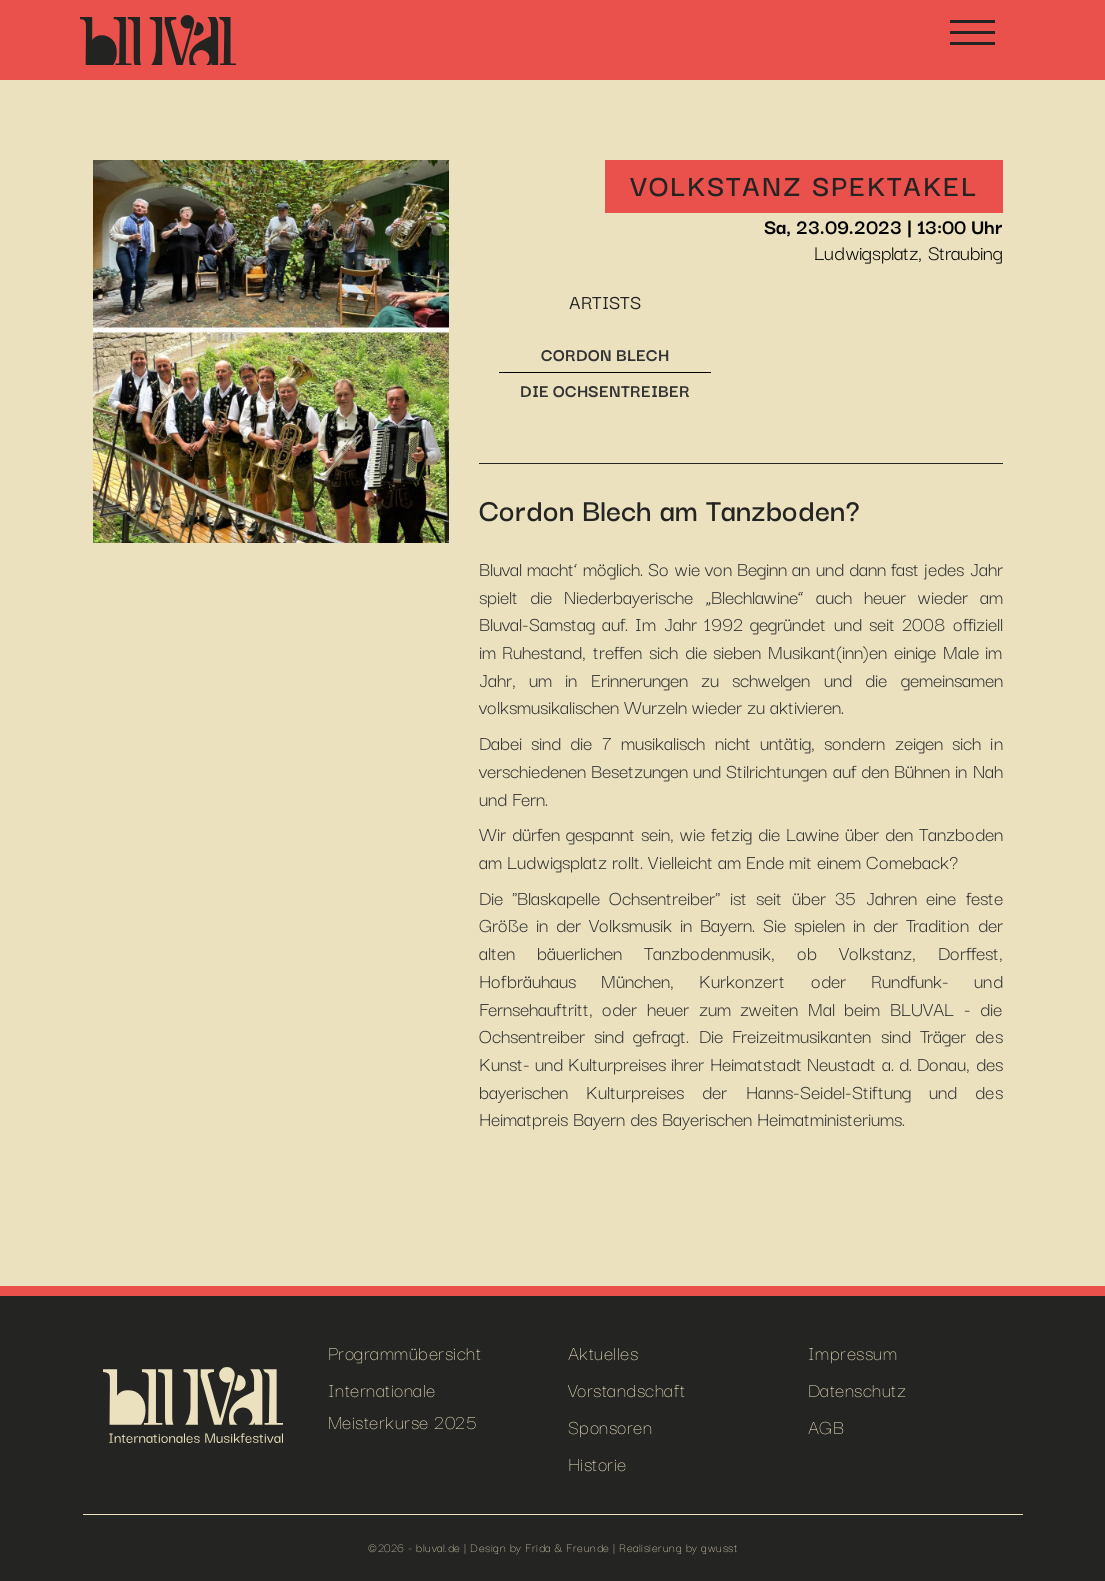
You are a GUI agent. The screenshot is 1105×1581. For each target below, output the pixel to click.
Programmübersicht (405, 1351)
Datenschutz (857, 1388)
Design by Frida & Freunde (540, 1547)
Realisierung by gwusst (678, 1547)
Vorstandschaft (627, 1388)
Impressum (853, 1351)
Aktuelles (603, 1351)
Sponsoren (610, 1425)
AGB (826, 1425)
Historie (597, 1462)
